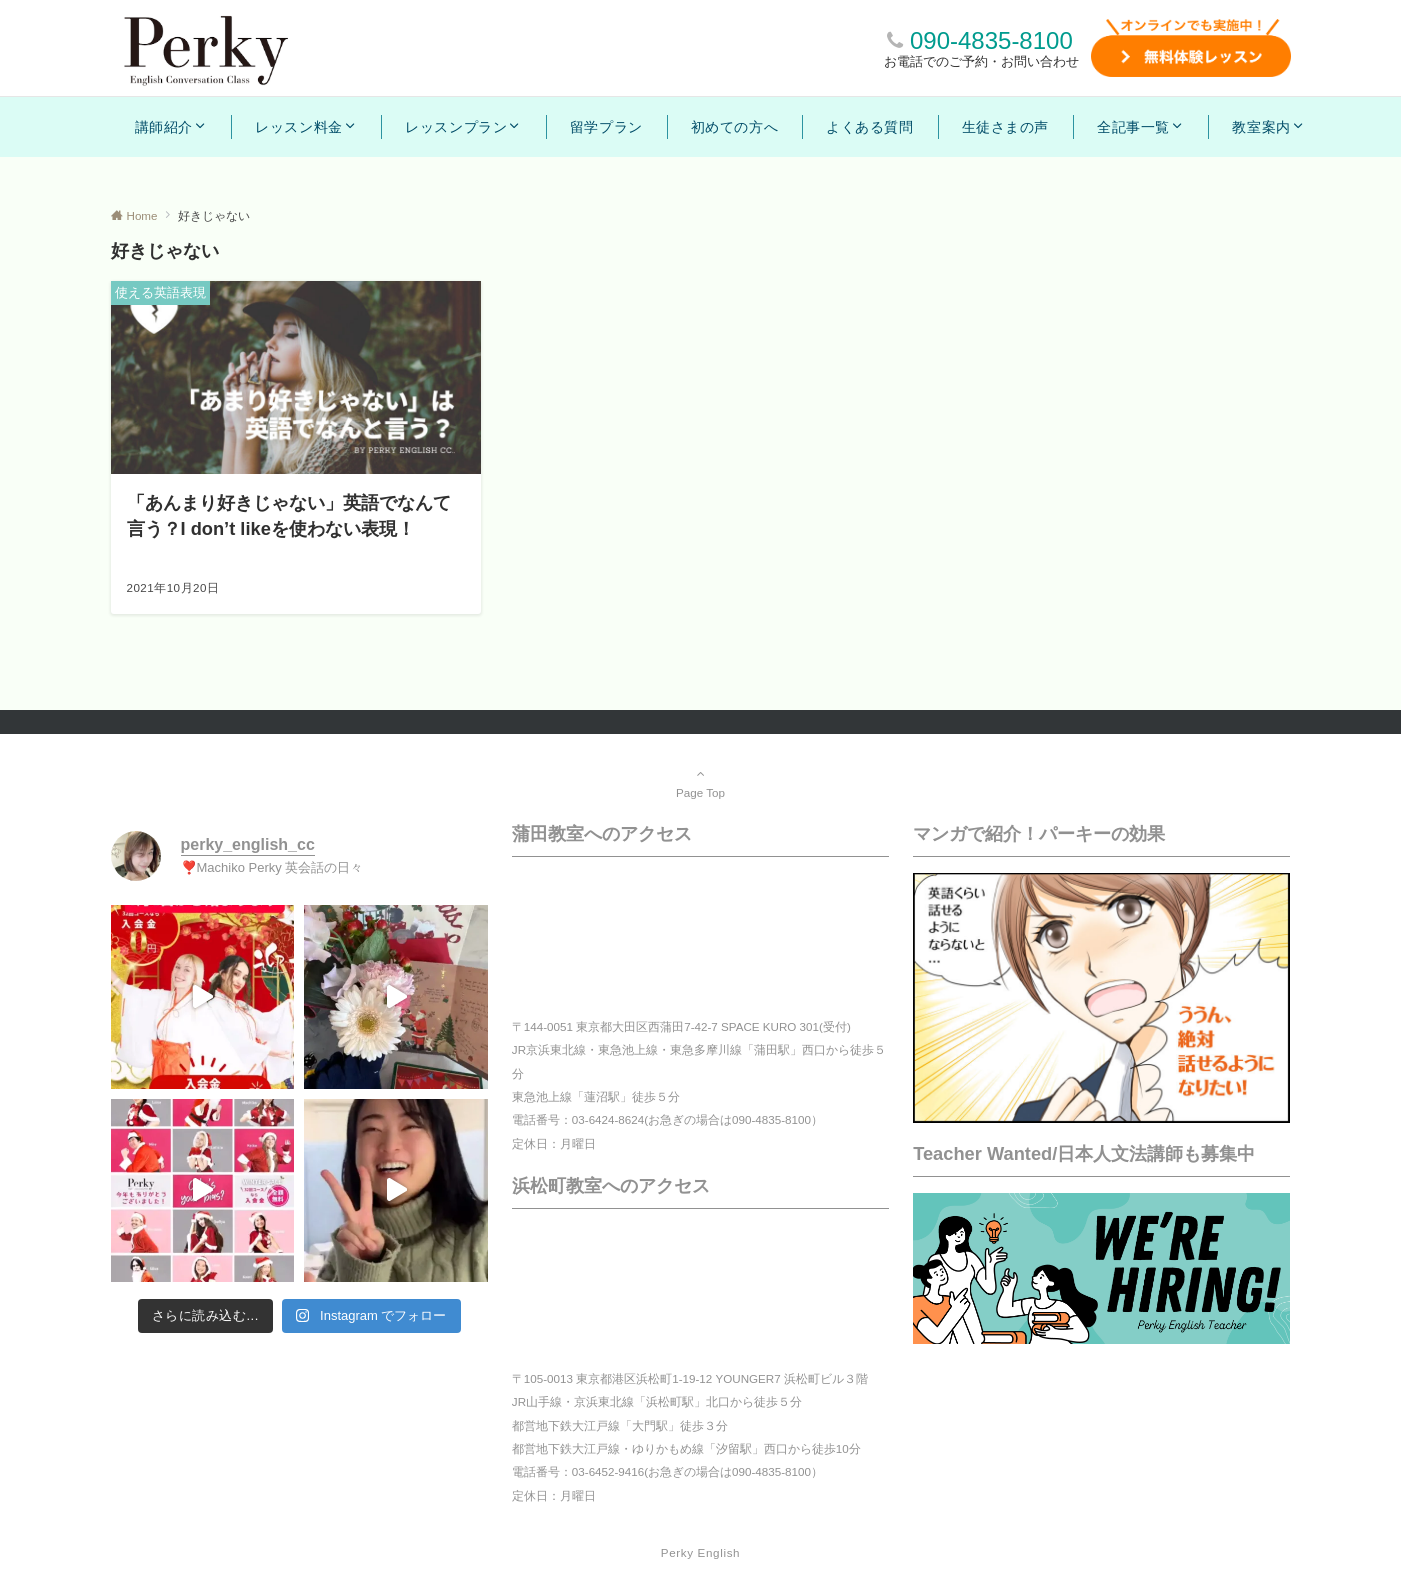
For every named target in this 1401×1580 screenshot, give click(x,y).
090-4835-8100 (991, 40)
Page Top (701, 783)
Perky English (700, 1552)
